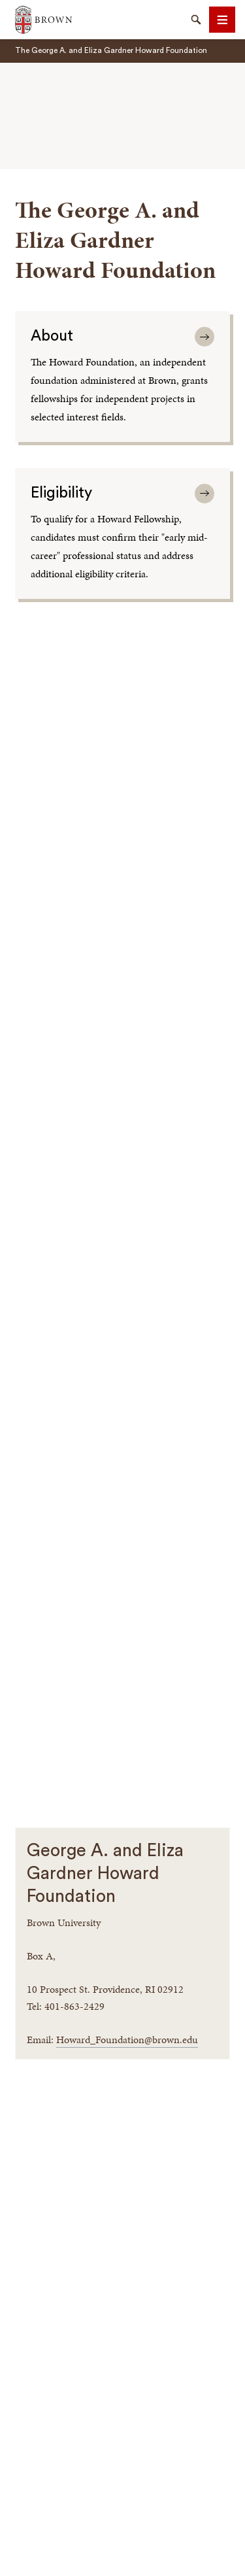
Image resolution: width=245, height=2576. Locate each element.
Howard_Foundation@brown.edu (127, 2039)
